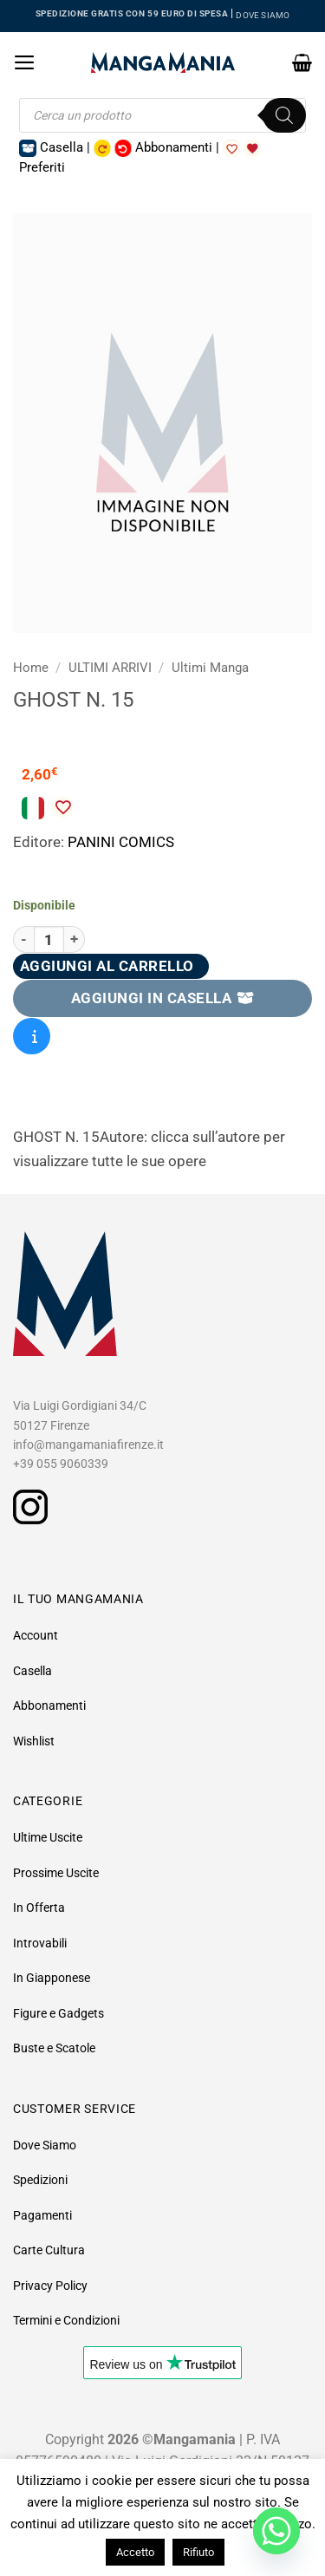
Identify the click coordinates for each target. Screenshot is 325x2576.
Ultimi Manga (210, 667)
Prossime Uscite (56, 1873)
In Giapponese (51, 1978)
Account (35, 1635)
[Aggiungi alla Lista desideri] (62, 807)
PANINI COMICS (121, 842)
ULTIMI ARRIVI (110, 667)
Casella (32, 1671)
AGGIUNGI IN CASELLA (163, 998)
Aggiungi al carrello (107, 966)
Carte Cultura (49, 2250)
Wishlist (34, 1741)
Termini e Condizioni (66, 2320)
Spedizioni (40, 2180)
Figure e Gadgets (58, 2013)
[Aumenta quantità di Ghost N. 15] (74, 939)
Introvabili (40, 1943)
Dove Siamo (44, 2145)
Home (31, 667)
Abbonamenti (49, 1705)
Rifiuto (198, 2552)
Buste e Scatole (54, 2048)
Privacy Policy (50, 2285)
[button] (24, 62)
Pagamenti (42, 2215)
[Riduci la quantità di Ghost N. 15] (23, 939)
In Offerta (39, 1907)
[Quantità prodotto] (49, 939)
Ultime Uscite (47, 1837)
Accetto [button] (135, 2552)
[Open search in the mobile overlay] (162, 115)
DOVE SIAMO (262, 15)
